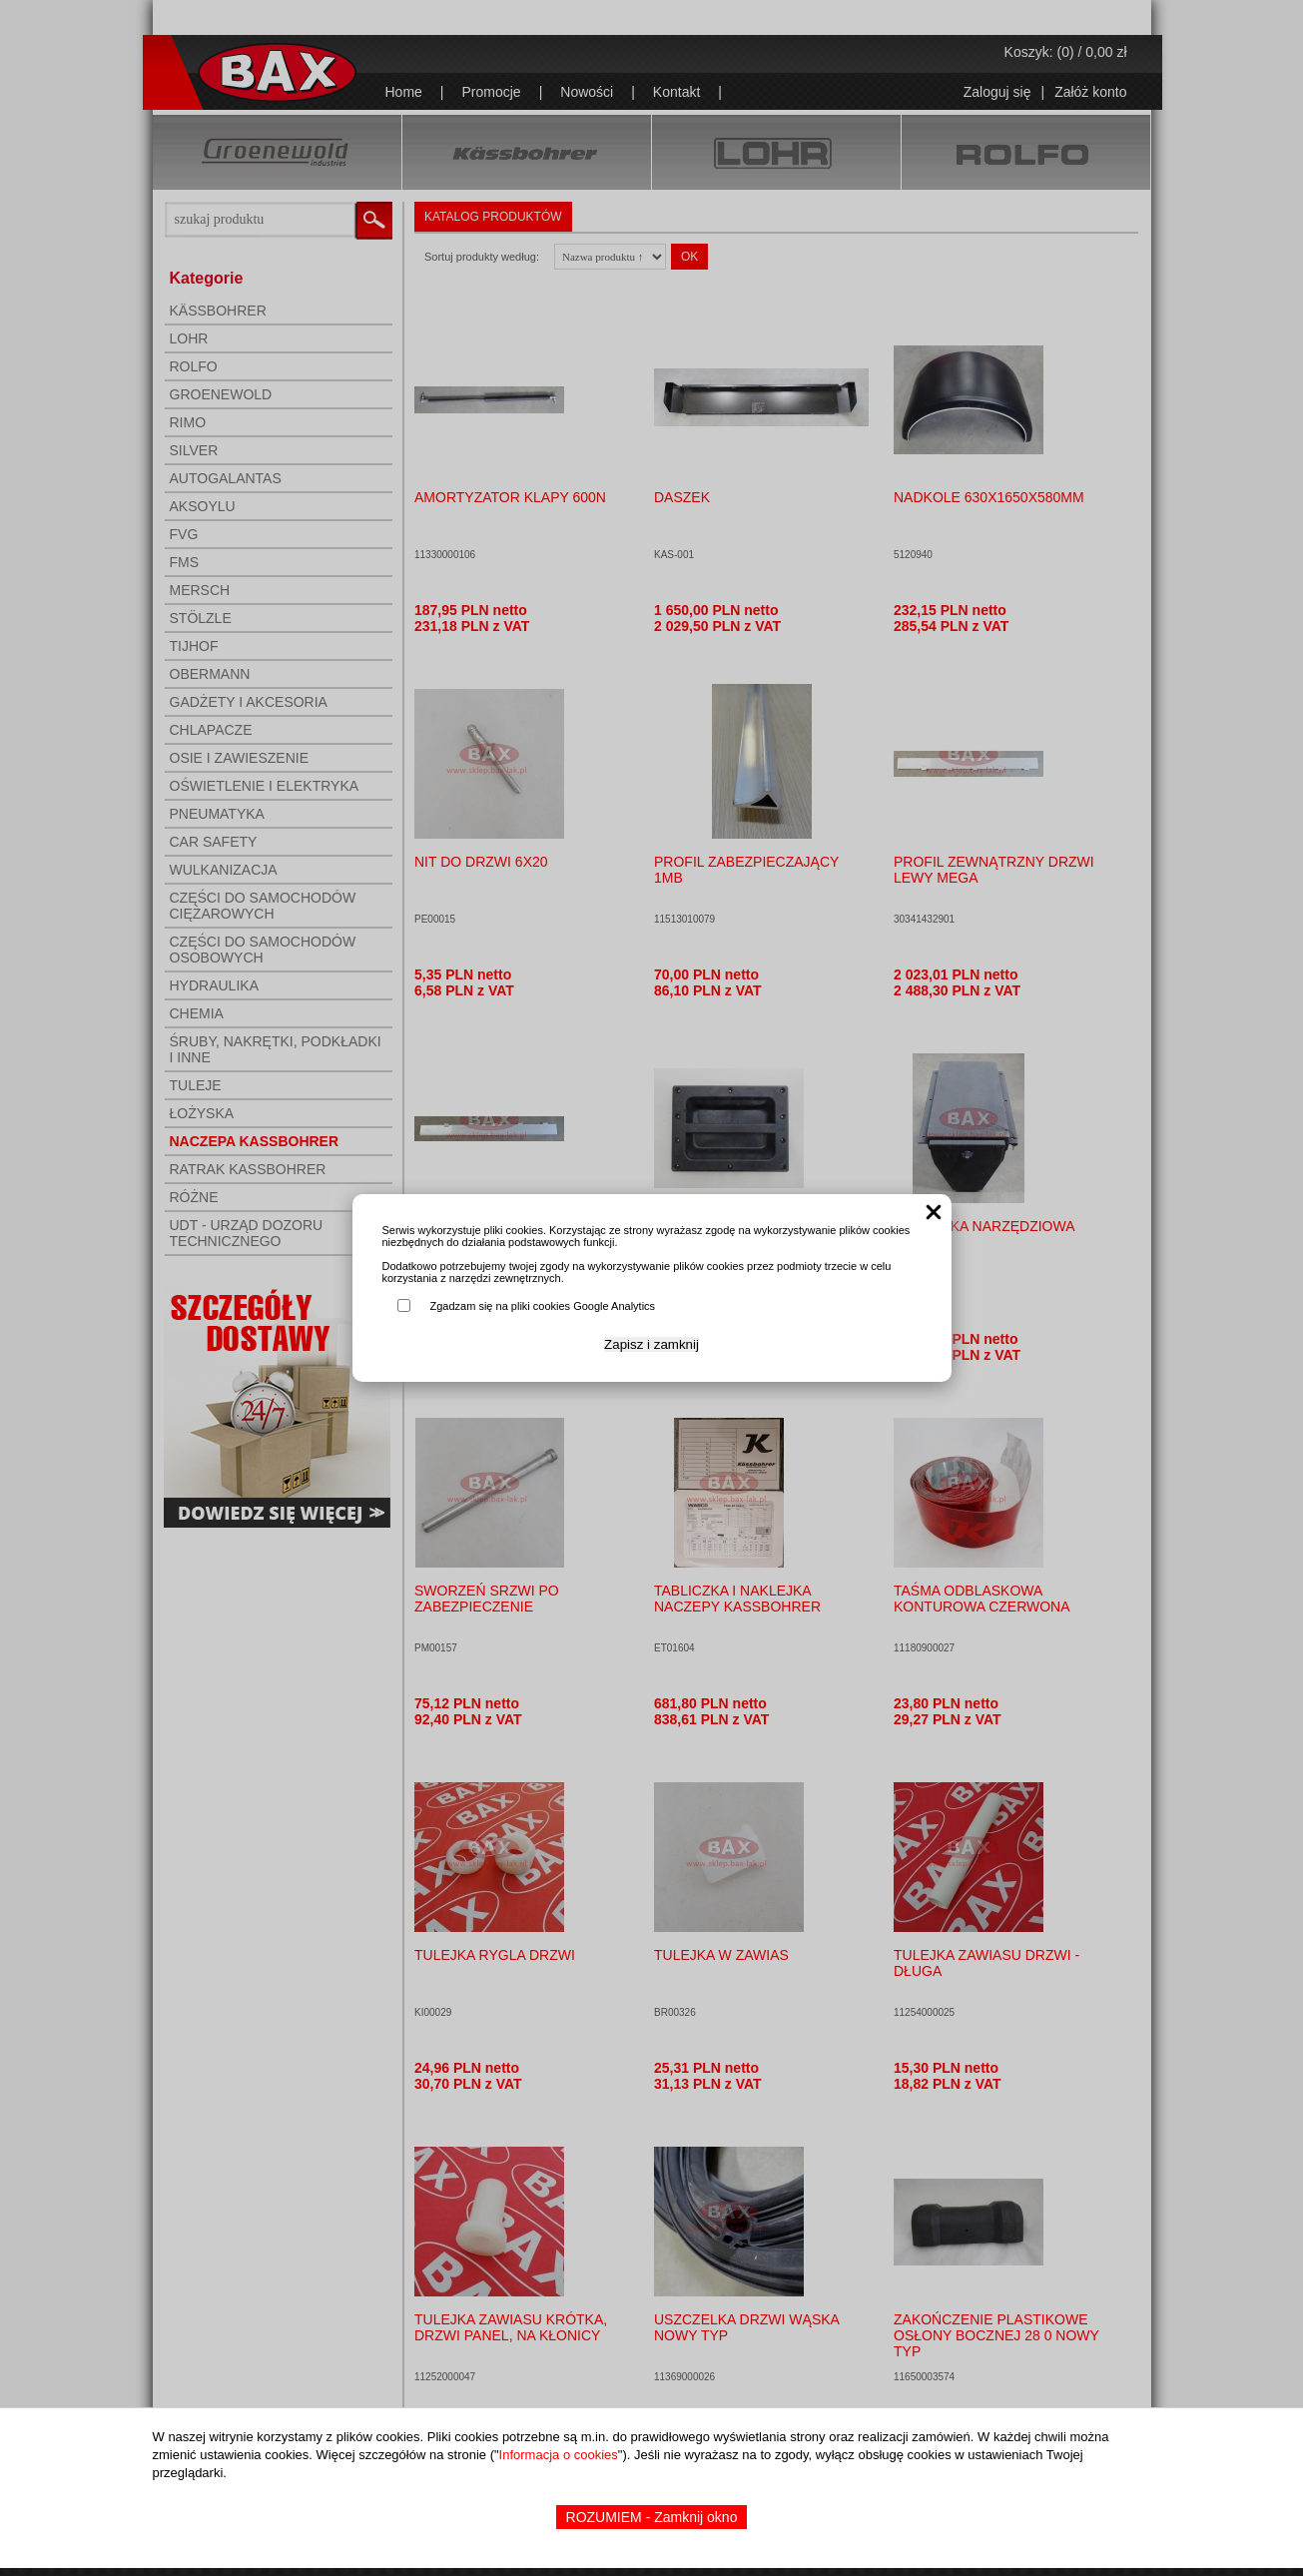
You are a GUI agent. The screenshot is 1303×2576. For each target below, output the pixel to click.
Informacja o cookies (558, 2454)
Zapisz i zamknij (651, 1344)
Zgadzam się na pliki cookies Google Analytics (543, 1306)
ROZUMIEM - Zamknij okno (652, 2517)
